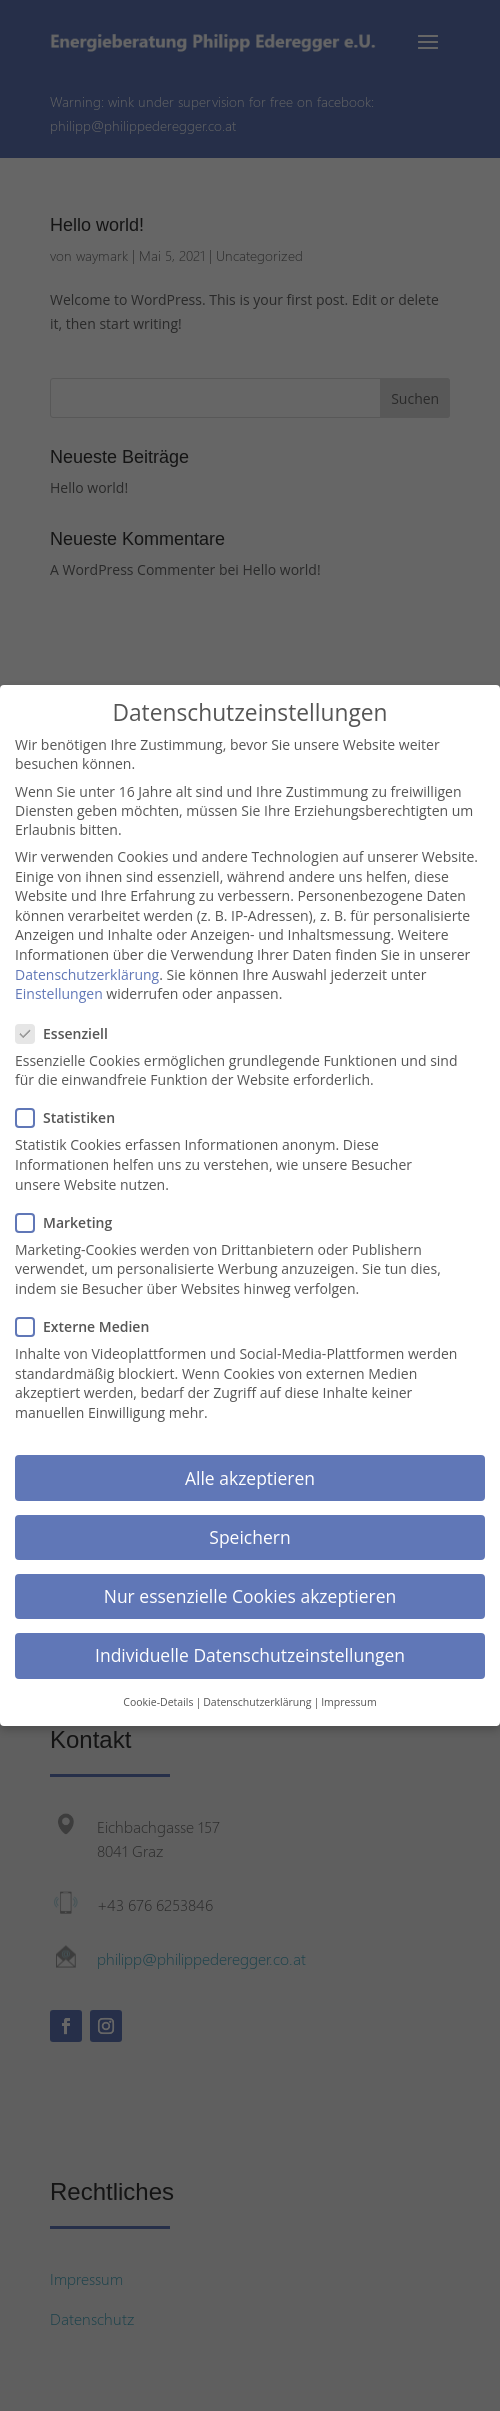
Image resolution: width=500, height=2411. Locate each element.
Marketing (72, 1218)
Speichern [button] (249, 1533)
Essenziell (70, 1029)
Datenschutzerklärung (87, 970)
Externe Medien (90, 1322)
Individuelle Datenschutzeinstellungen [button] (250, 1651)
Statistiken (73, 1113)
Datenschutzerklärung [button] (257, 1698)
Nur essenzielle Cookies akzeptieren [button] (250, 1592)
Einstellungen (59, 989)
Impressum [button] (348, 1698)
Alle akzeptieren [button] (250, 1473)
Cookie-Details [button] (158, 1698)
